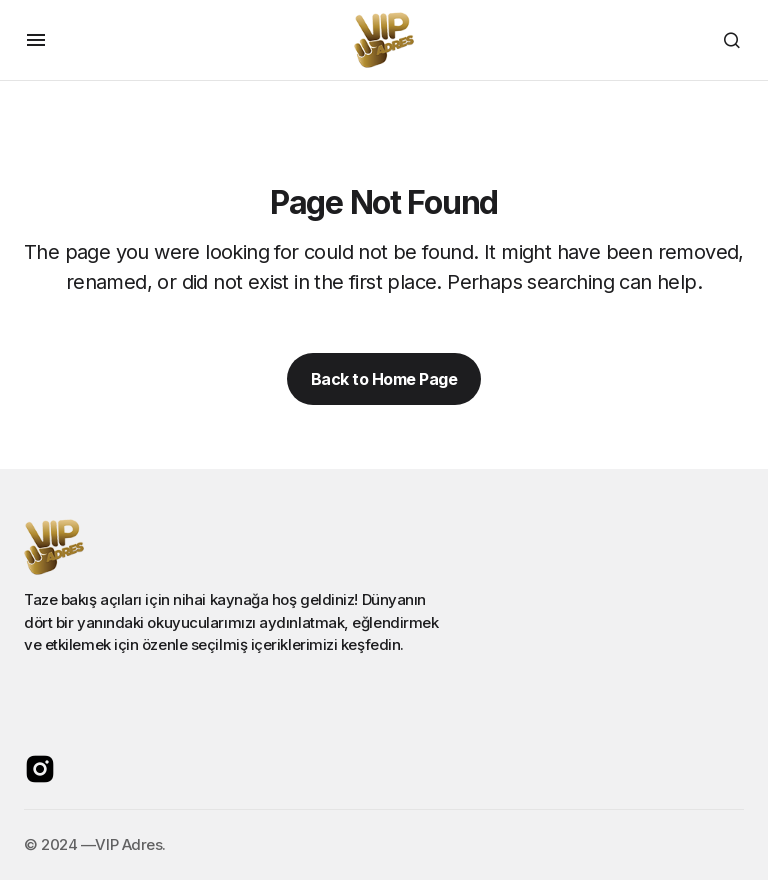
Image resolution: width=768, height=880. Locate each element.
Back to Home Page (384, 379)
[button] (36, 40)
